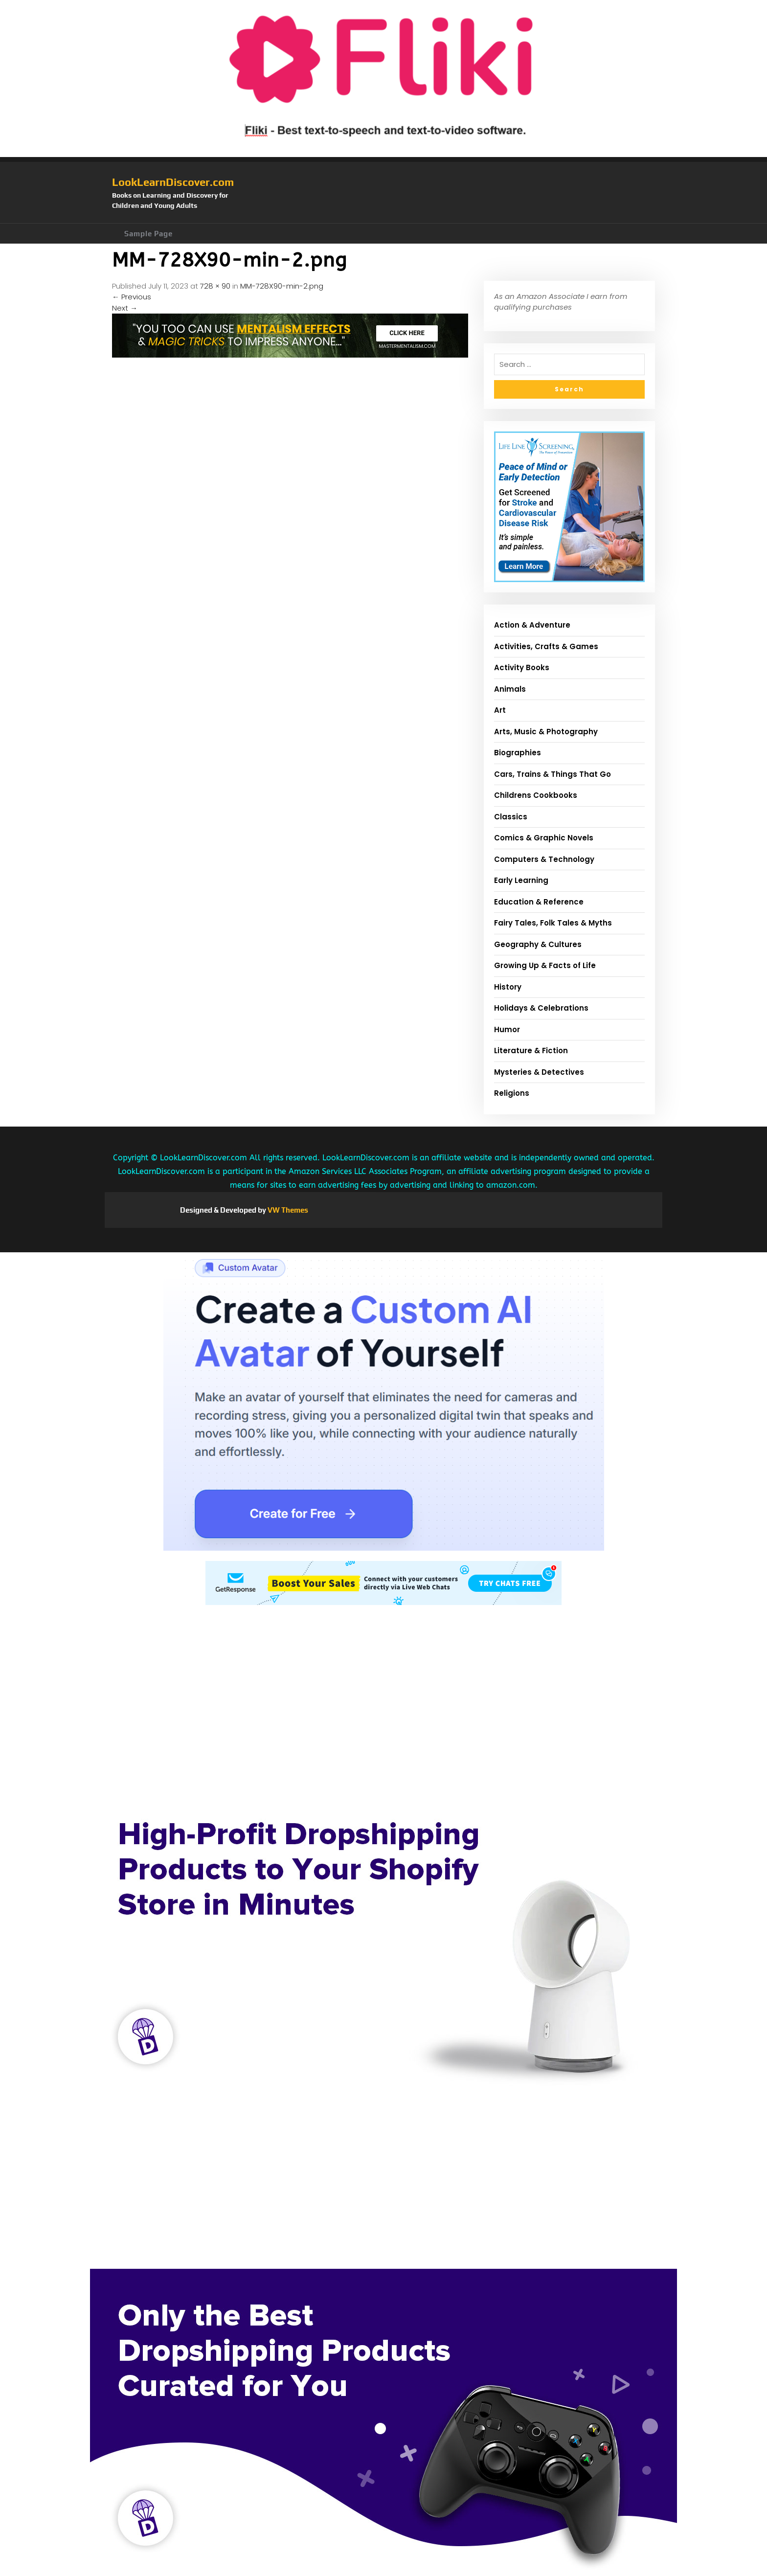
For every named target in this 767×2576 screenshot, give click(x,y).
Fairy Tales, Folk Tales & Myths (553, 923)
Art (500, 710)
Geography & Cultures (538, 944)
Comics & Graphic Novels (543, 838)
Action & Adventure (532, 625)
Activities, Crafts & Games (546, 646)
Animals (510, 689)
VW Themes (287, 1210)
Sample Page (148, 233)
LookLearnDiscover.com (173, 182)
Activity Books (521, 667)
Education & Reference (539, 902)
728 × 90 (215, 286)
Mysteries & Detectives (539, 1072)
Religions (511, 1093)
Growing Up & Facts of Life (545, 965)
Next (124, 308)
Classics (510, 817)
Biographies (517, 752)
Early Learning (521, 880)
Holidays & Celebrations (541, 1008)
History (507, 987)
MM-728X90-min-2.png (281, 286)
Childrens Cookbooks (535, 795)
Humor (507, 1029)
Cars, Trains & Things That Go (552, 774)
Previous (131, 297)
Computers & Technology (544, 859)
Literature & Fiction (531, 1050)
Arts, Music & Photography (546, 731)
